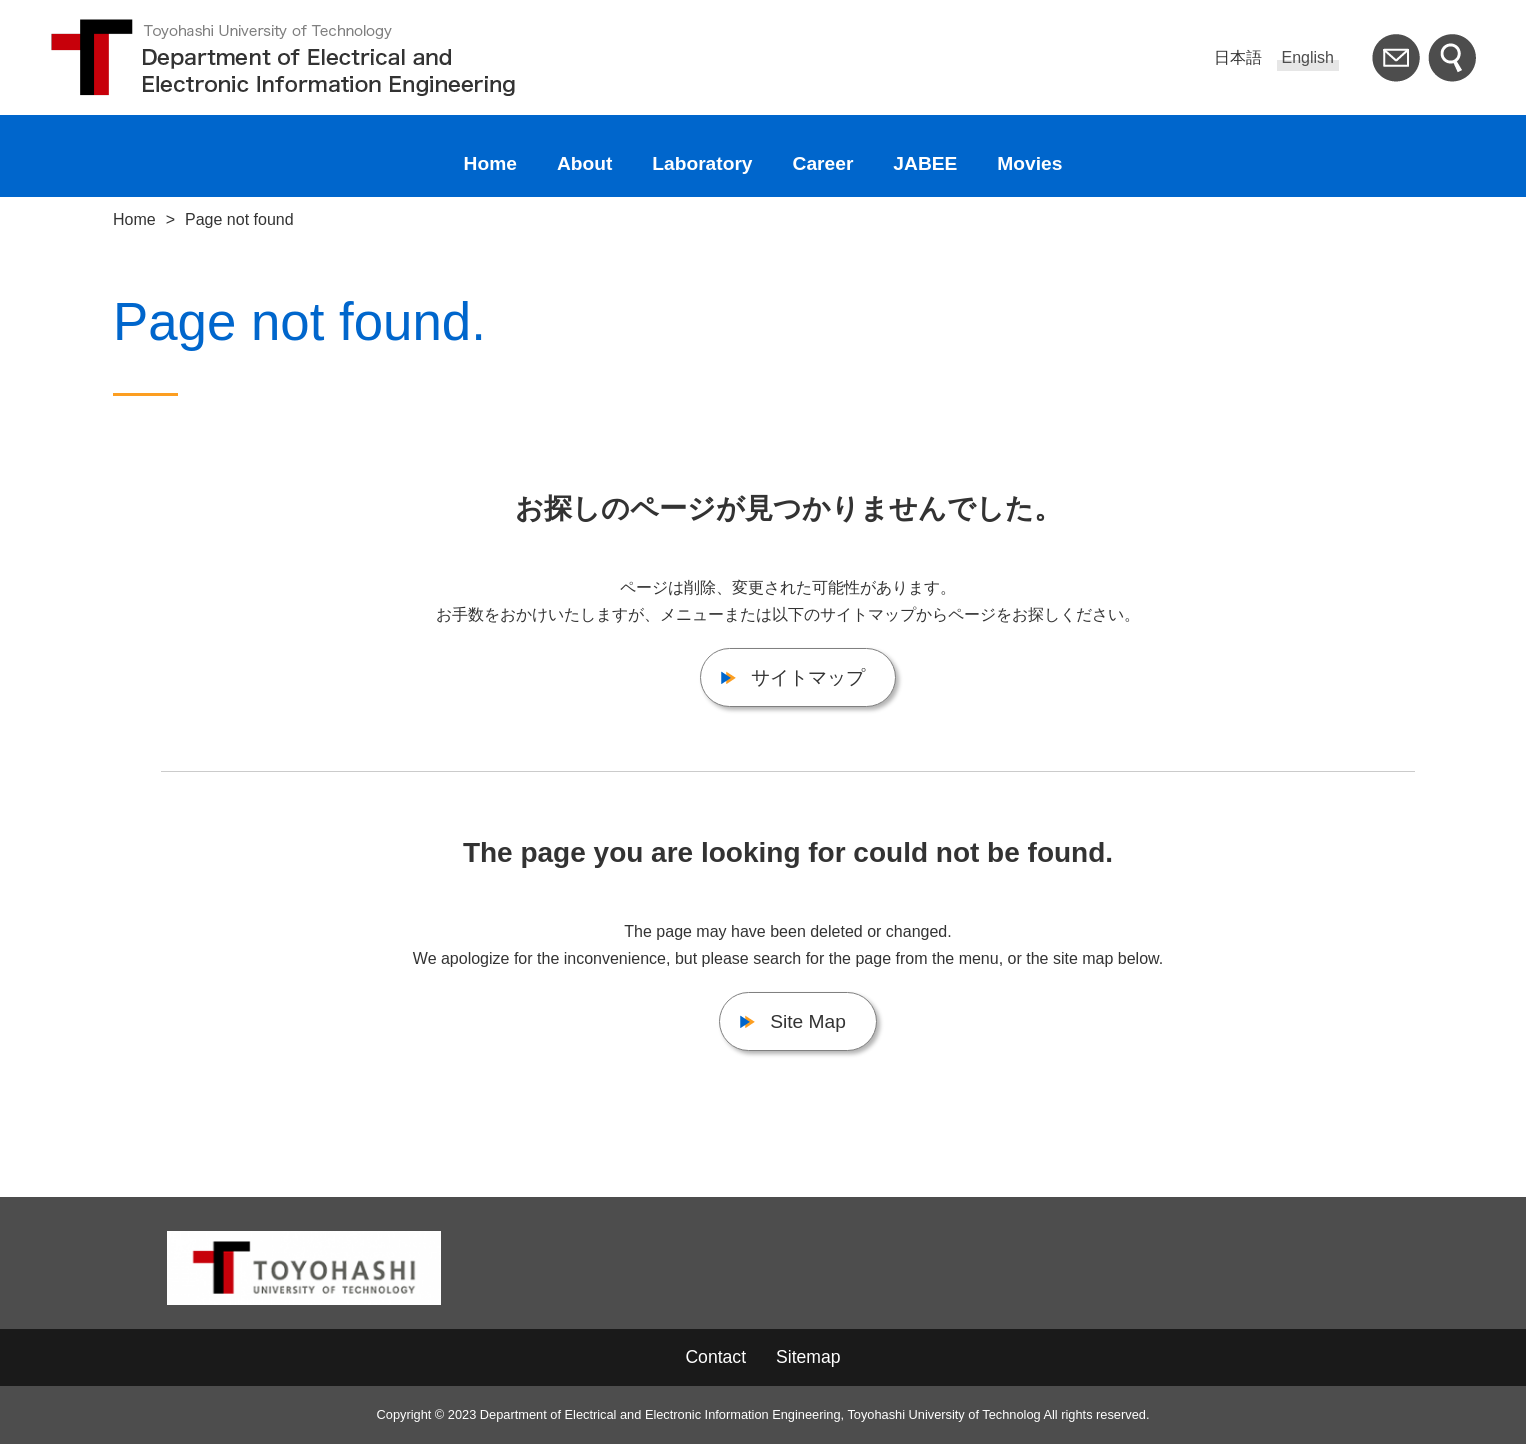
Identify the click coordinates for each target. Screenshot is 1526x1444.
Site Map (808, 1021)
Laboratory (702, 163)
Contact (715, 1357)
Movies (1029, 163)
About (584, 163)
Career (823, 163)
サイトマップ (808, 677)
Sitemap (808, 1357)
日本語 (1238, 57)
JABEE (925, 163)
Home (490, 163)
